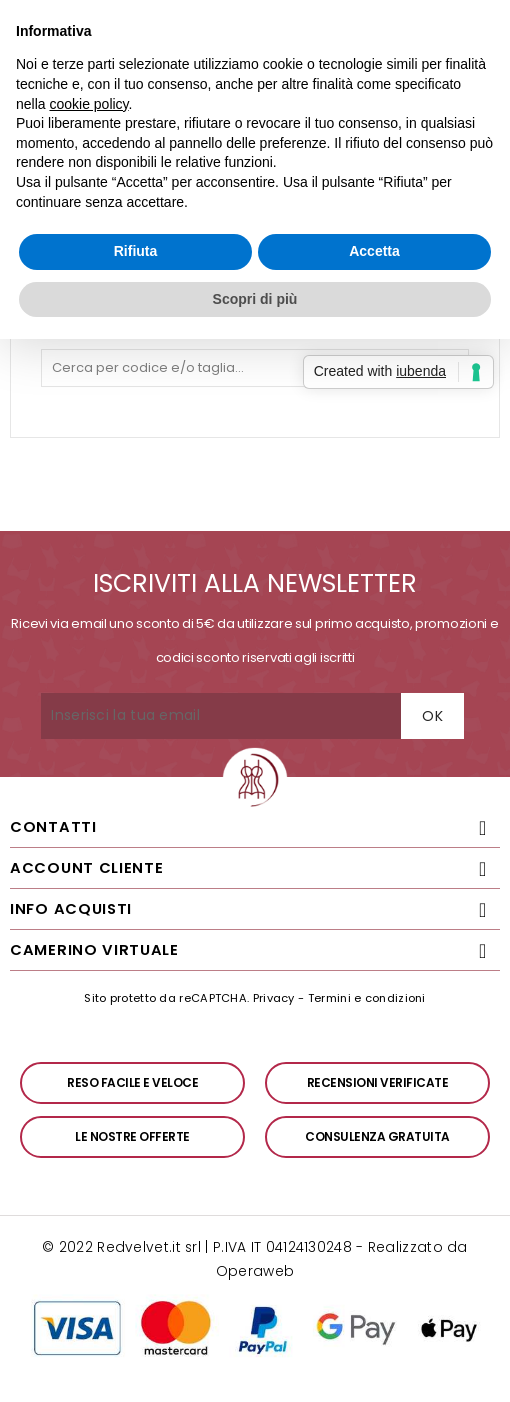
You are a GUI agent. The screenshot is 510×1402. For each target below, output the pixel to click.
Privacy (274, 998)
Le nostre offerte (132, 1136)
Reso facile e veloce (132, 1082)
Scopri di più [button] (255, 299)
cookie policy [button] (88, 104)
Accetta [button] (374, 251)
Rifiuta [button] (136, 251)
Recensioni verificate (378, 1082)
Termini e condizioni (367, 998)
